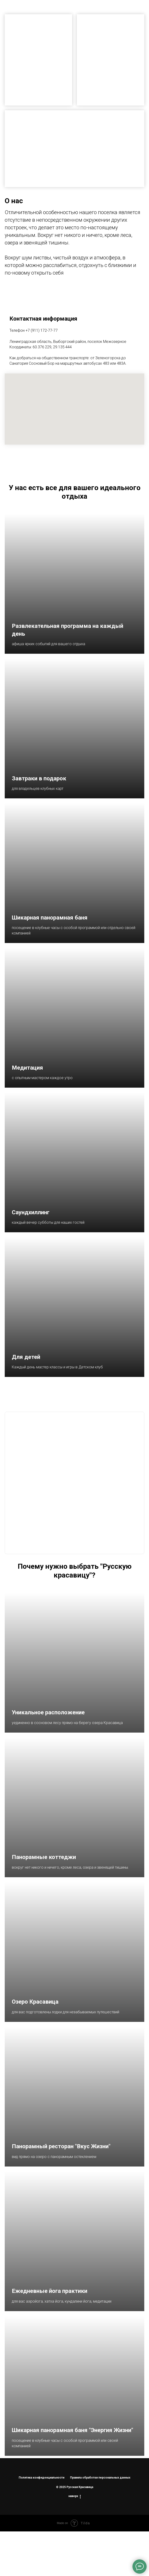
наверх (74, 2496)
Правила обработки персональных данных (100, 2477)
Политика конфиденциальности (41, 2477)
